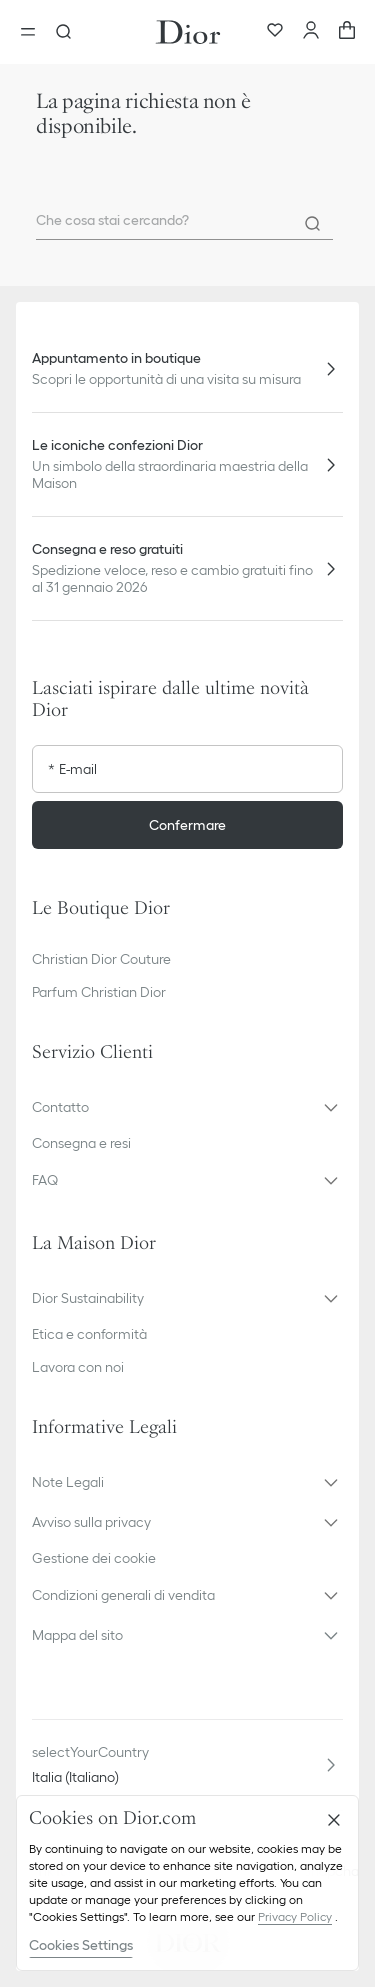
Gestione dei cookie (94, 1558)
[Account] (311, 32)
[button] (187, 1107)
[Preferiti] (275, 32)
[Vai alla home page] (188, 32)
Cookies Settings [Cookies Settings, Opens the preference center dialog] (81, 1945)
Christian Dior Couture (101, 959)
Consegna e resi (81, 1143)
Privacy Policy (295, 1916)
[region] (187, 1883)
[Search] (313, 224)
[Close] (334, 1820)
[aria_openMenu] (34, 32)
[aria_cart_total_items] (347, 32)
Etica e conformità (89, 1334)
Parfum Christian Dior (99, 992)
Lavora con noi (78, 1367)
